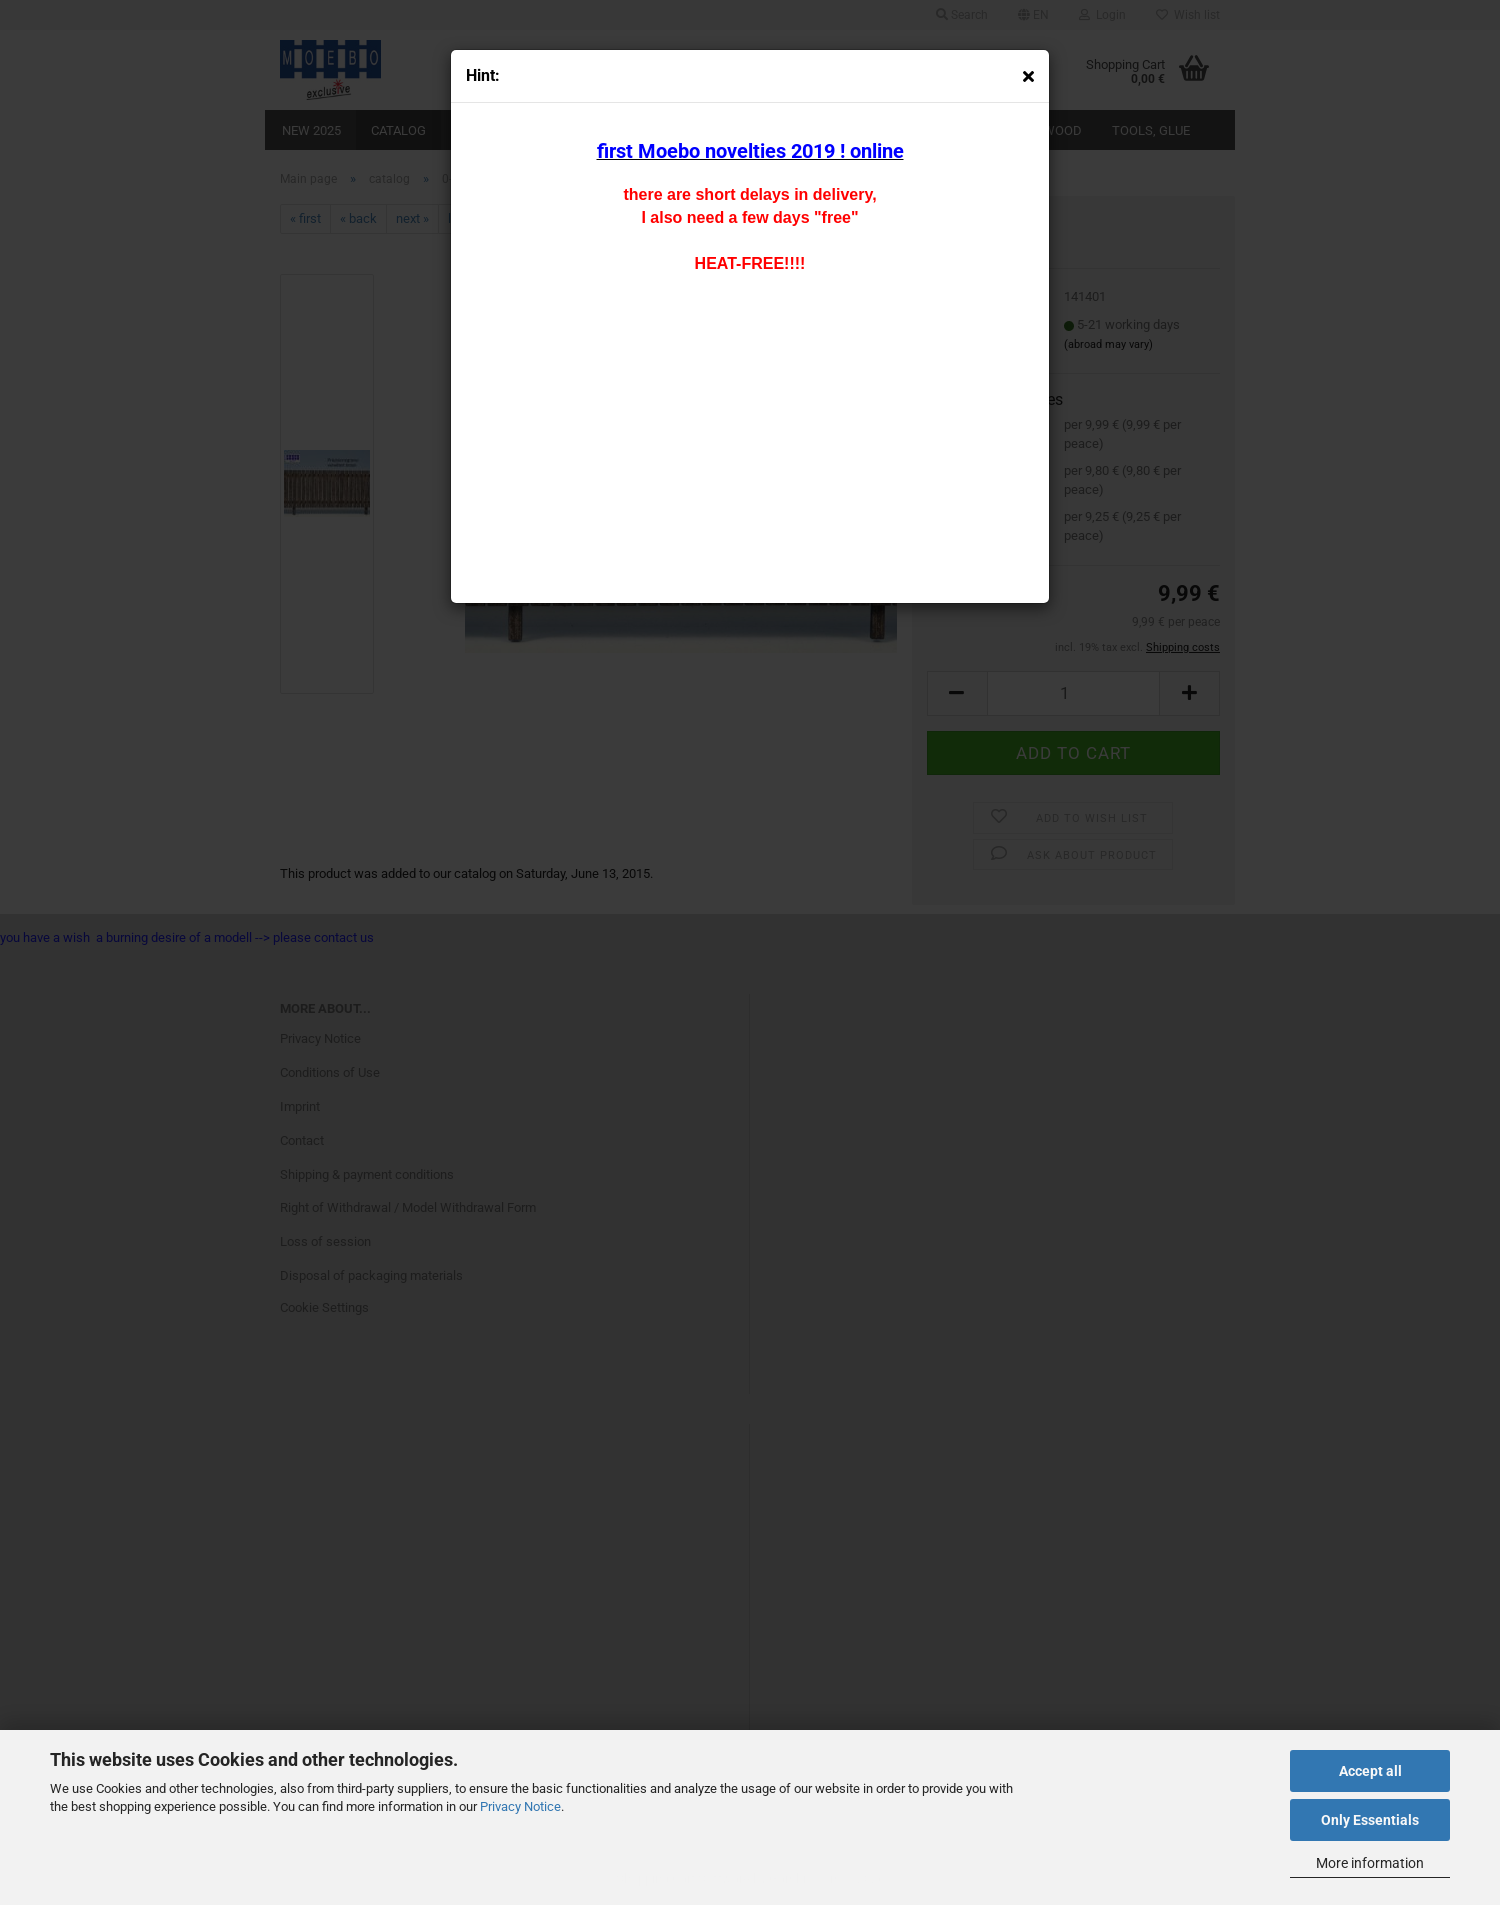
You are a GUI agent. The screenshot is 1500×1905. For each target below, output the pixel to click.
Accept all (1370, 1771)
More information (1370, 1863)
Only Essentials (1370, 1820)
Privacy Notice (520, 1806)
